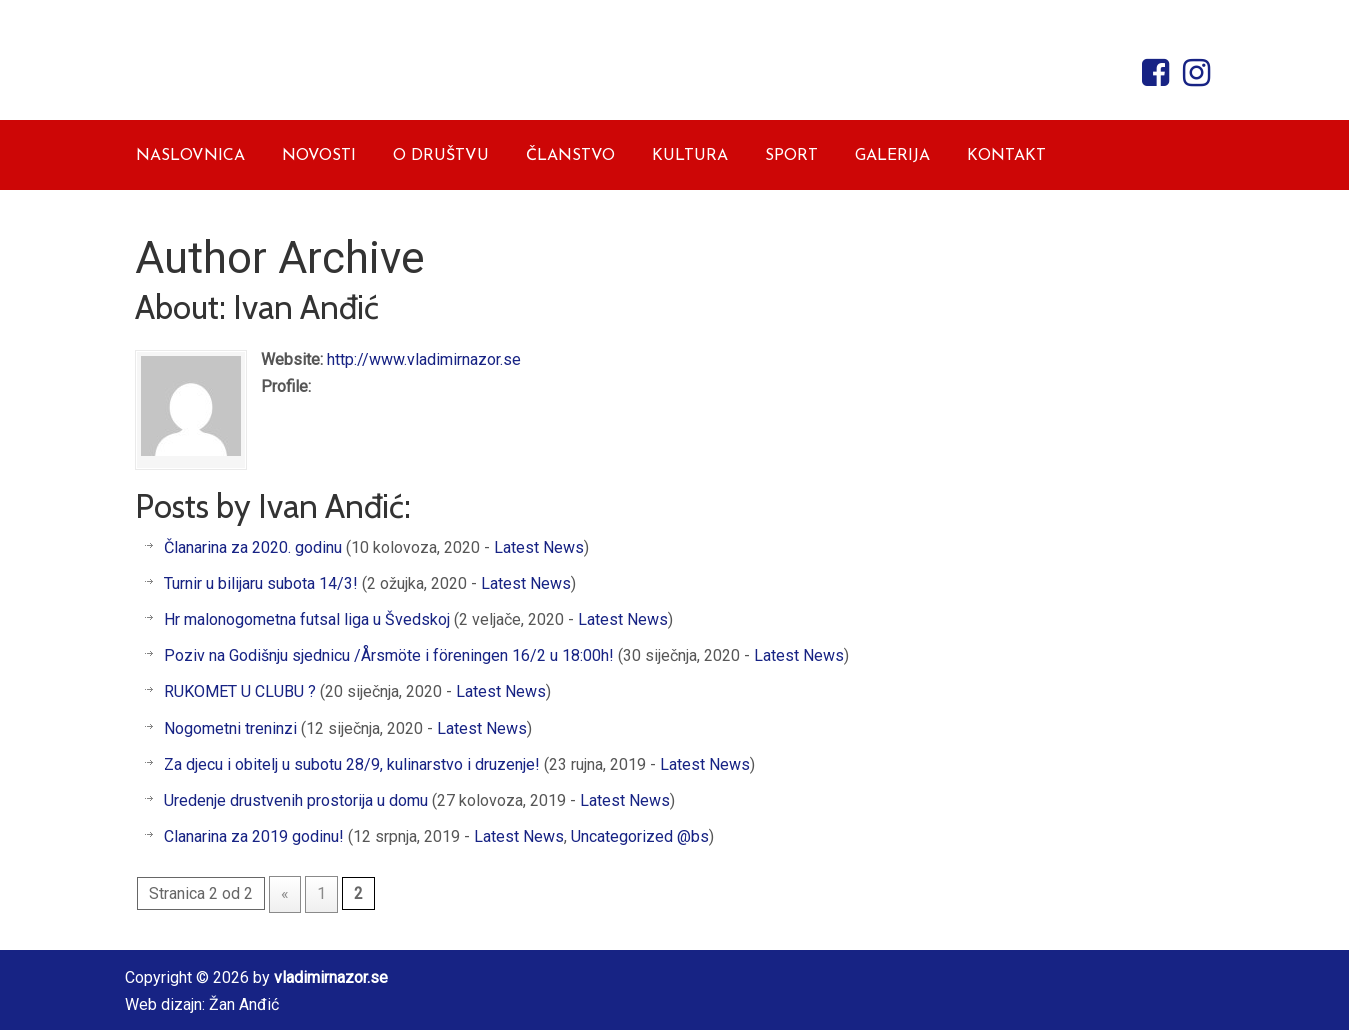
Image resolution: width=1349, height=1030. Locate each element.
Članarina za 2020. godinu (253, 547)
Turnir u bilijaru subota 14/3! (261, 583)
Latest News (539, 547)
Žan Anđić (244, 1004)
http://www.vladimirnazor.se (424, 359)
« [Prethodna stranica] (285, 893)
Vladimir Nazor (315, 67)
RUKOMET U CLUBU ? (240, 691)
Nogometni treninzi (230, 728)
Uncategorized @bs (640, 836)
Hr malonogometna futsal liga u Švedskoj (307, 619)
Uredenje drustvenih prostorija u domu (296, 800)
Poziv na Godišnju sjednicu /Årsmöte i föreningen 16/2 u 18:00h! (389, 655)
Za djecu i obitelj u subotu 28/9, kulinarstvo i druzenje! (352, 764)
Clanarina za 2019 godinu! (254, 836)
